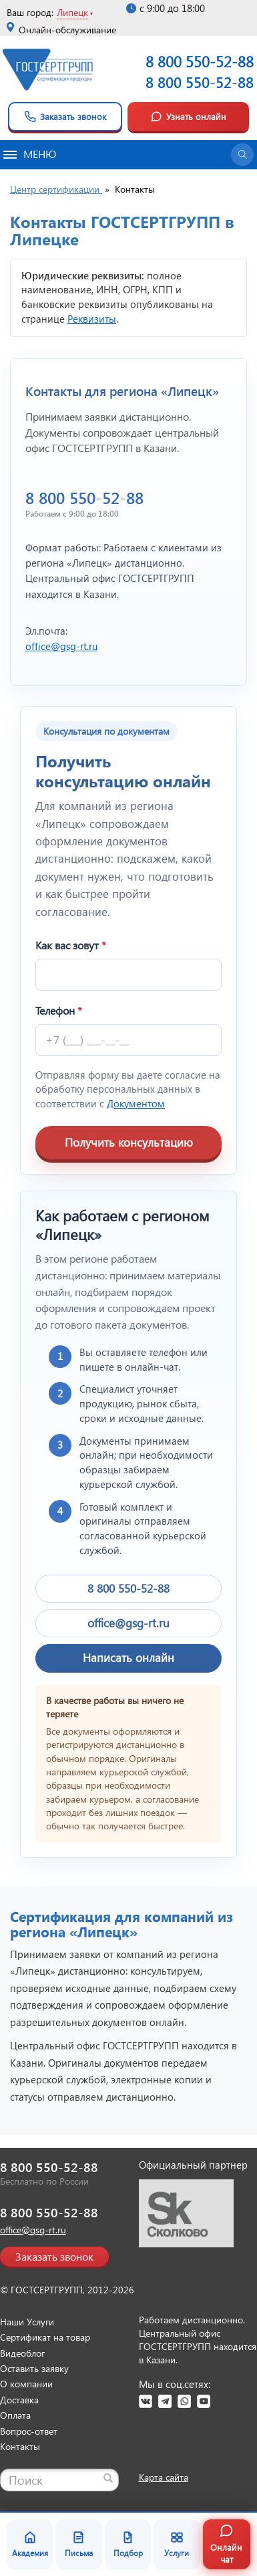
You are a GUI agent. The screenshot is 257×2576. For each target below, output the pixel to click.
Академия (30, 2544)
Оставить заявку (34, 2368)
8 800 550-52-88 (200, 82)
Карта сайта (163, 2477)
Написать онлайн (128, 1657)
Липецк (72, 12)
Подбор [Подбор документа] (128, 2544)
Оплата (15, 2415)
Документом (136, 1103)
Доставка (19, 2399)
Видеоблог (22, 2353)
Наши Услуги (27, 2321)
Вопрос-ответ (28, 2431)
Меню (29, 154)
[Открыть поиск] (242, 154)
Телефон (58, 1010)
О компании (26, 2383)
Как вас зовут (70, 945)
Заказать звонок (65, 117)
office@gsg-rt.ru (61, 646)
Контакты (20, 2446)
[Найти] (108, 2478)
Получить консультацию (129, 1142)
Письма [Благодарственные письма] (79, 2544)
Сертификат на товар (45, 2337)
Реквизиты (91, 318)
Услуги (176, 2544)
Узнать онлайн (188, 117)
